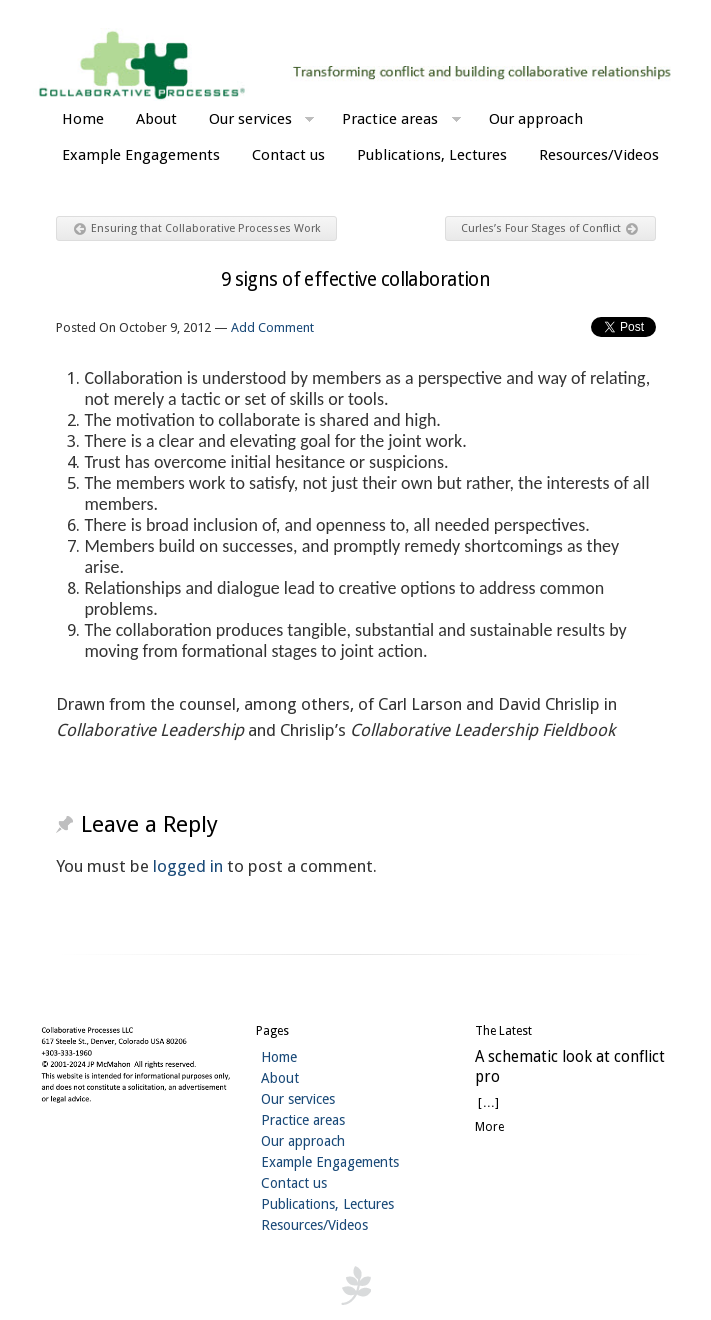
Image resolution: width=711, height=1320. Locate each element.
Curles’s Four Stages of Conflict (549, 229)
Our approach (536, 119)
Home (83, 119)
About (156, 119)
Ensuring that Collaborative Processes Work (197, 229)
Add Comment (272, 327)
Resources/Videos (599, 155)
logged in (188, 866)
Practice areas (401, 121)
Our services (262, 121)
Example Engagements (141, 155)
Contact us (288, 155)
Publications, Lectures (432, 155)
